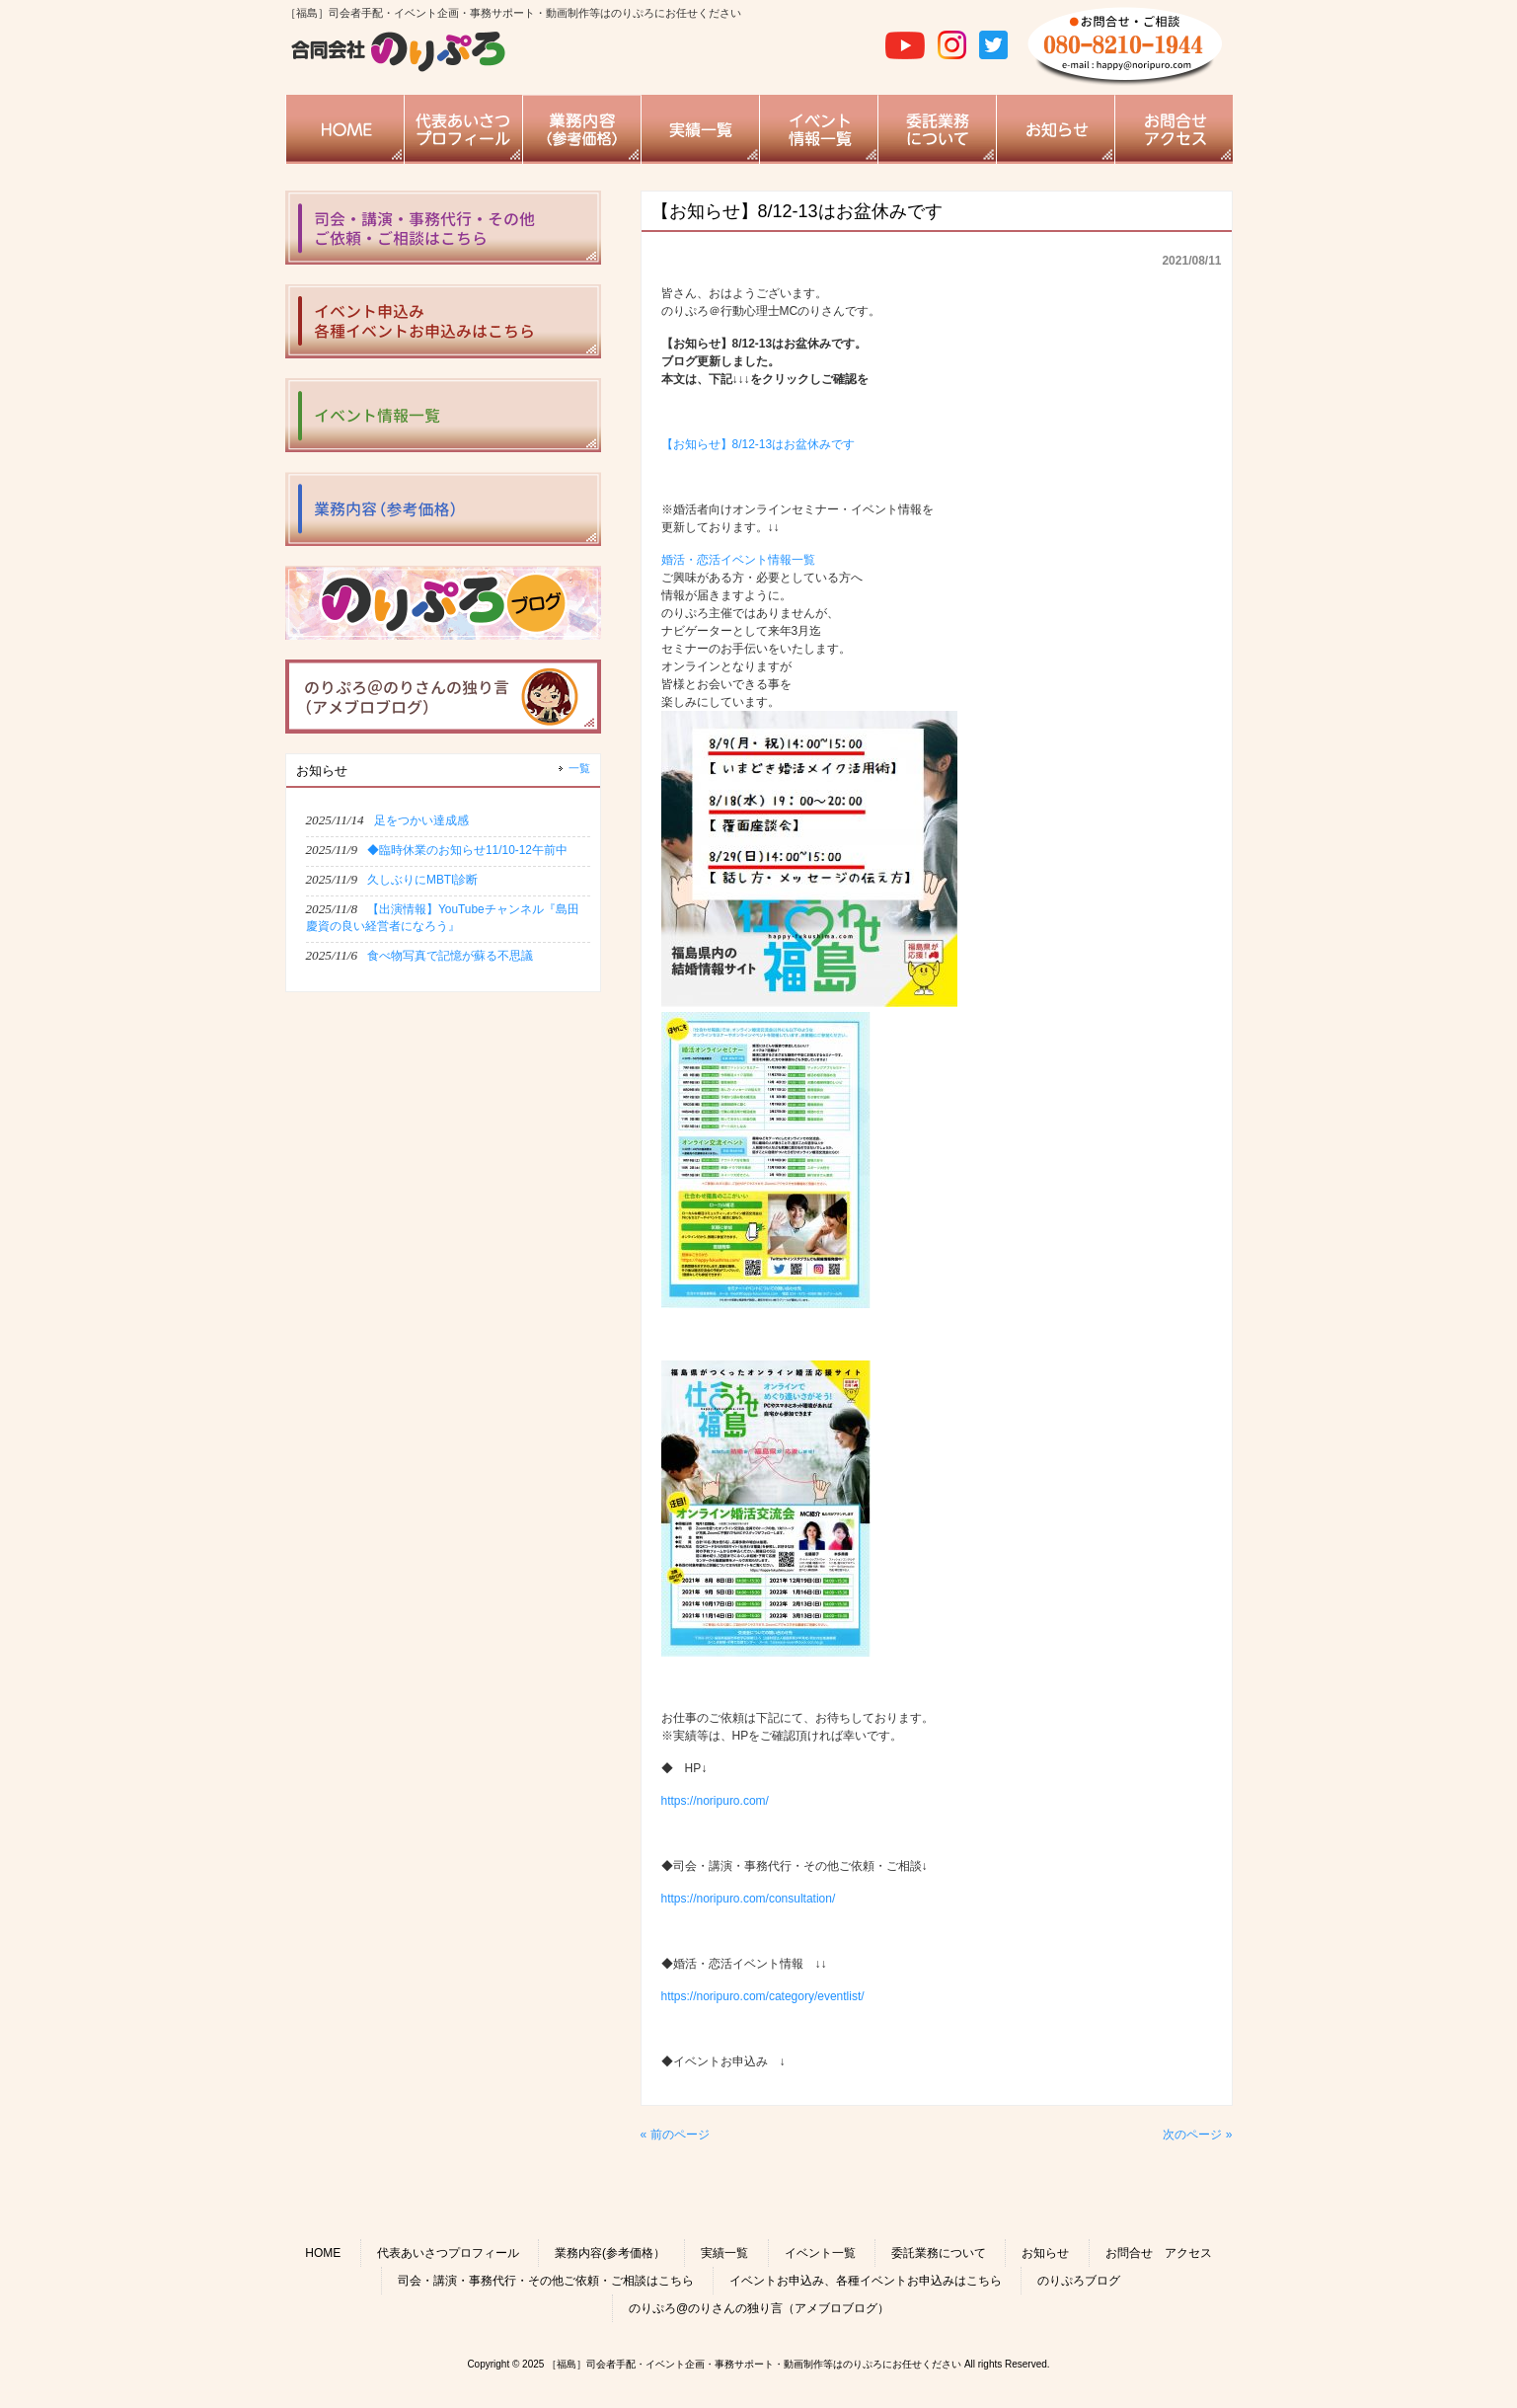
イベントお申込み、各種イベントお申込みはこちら (865, 2281)
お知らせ (1045, 2253)
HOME (323, 2253)
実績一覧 (724, 2253)
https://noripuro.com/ (715, 1801)
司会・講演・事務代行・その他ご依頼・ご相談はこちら (546, 2281)
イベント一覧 (820, 2253)
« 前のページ (675, 2134)
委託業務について (938, 2253)
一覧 (579, 768)
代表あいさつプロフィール (448, 2253)
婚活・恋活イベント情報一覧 (738, 560)
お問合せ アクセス (1158, 2253)
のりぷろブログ (1078, 2281)
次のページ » (1197, 2134)
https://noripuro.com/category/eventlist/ (763, 1996)
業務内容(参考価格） (610, 2253)
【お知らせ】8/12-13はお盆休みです (758, 444)
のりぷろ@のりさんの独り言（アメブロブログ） (759, 2308)
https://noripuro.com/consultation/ (748, 1898)
